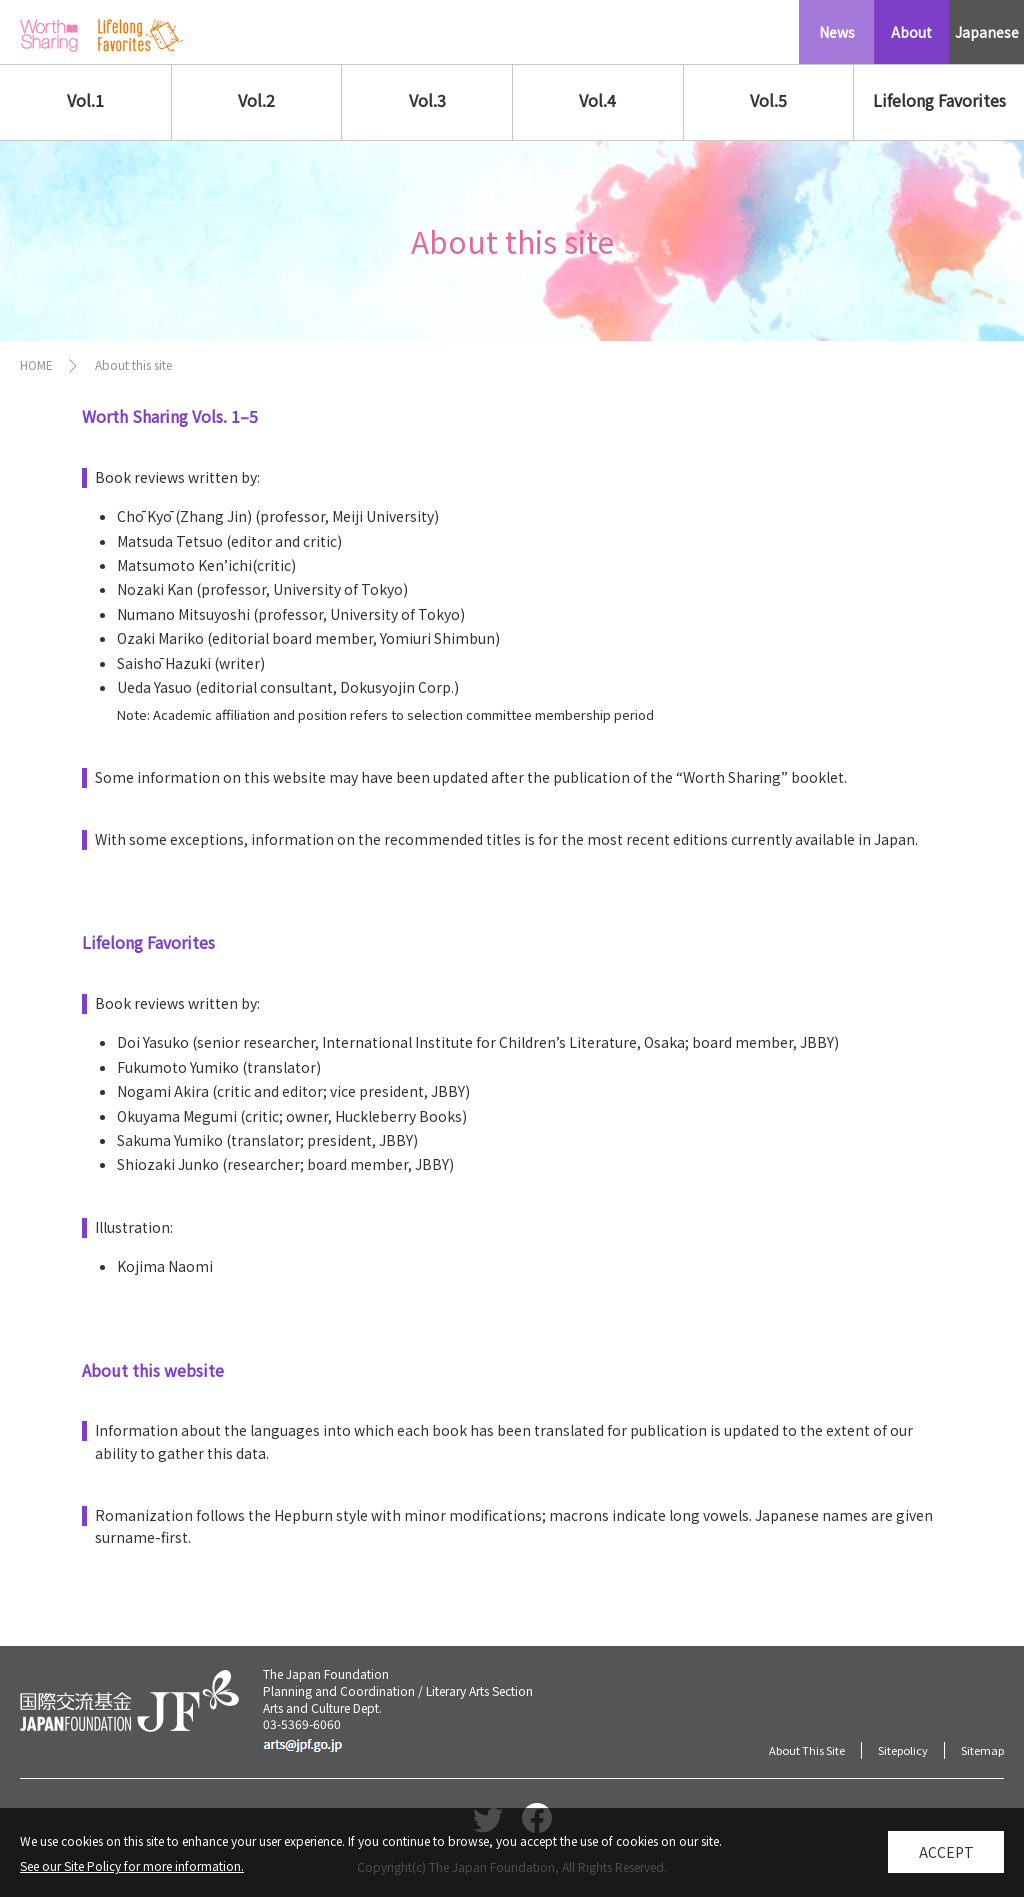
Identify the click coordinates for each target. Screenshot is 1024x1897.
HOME (36, 364)
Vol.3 (427, 100)
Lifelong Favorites (939, 100)
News (837, 32)
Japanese (987, 32)
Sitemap (982, 1750)
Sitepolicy (903, 1750)
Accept (946, 1860)
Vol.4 (597, 100)
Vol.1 (85, 100)
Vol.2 (256, 100)
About (911, 32)
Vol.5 (768, 100)
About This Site (807, 1750)
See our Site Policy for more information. (132, 1873)
